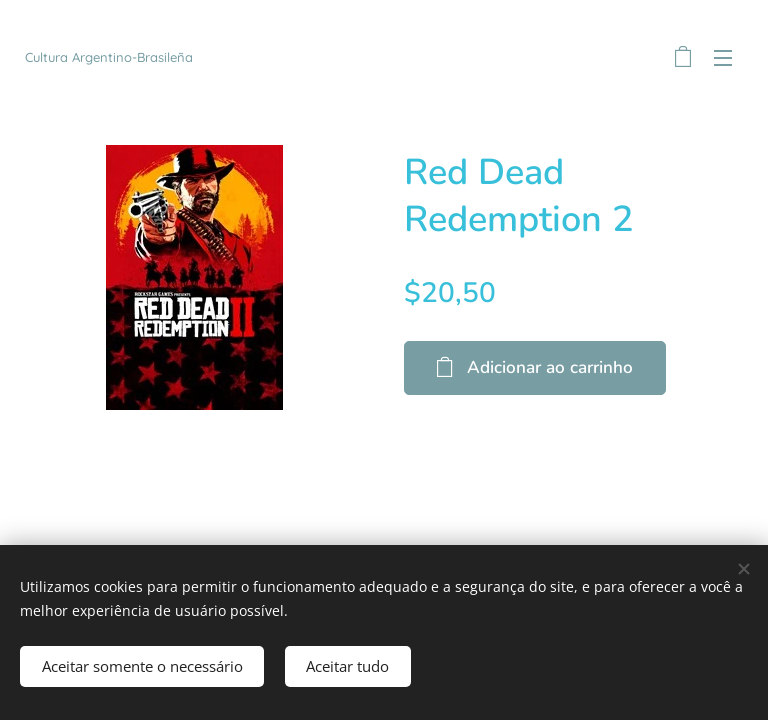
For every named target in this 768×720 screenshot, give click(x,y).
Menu (723, 58)
